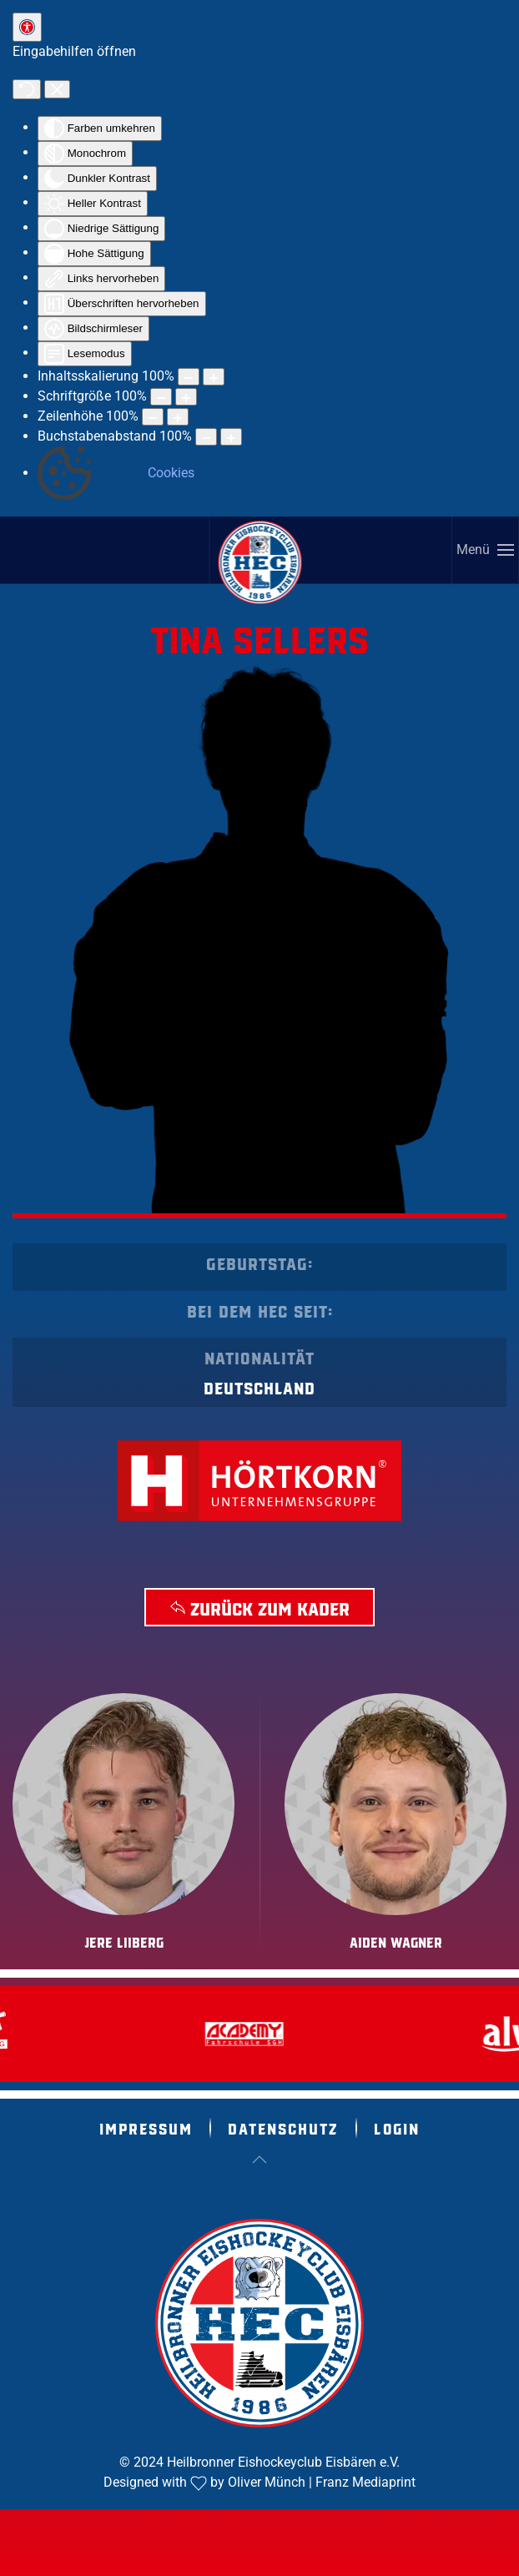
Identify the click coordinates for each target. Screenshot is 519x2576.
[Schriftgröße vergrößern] (186, 397)
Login (397, 2128)
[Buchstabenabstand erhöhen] (231, 437)
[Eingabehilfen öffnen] (27, 27)
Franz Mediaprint (365, 2482)
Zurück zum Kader (259, 1607)
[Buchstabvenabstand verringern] (206, 437)
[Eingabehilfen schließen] (57, 89)
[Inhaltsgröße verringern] (188, 377)
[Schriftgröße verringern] (161, 397)
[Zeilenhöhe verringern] (153, 417)
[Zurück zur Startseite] (260, 562)
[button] (485, 550)
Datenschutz (283, 2128)
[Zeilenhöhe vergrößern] (178, 417)
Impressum (146, 2128)
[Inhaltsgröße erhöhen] (213, 377)
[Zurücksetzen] (27, 89)
